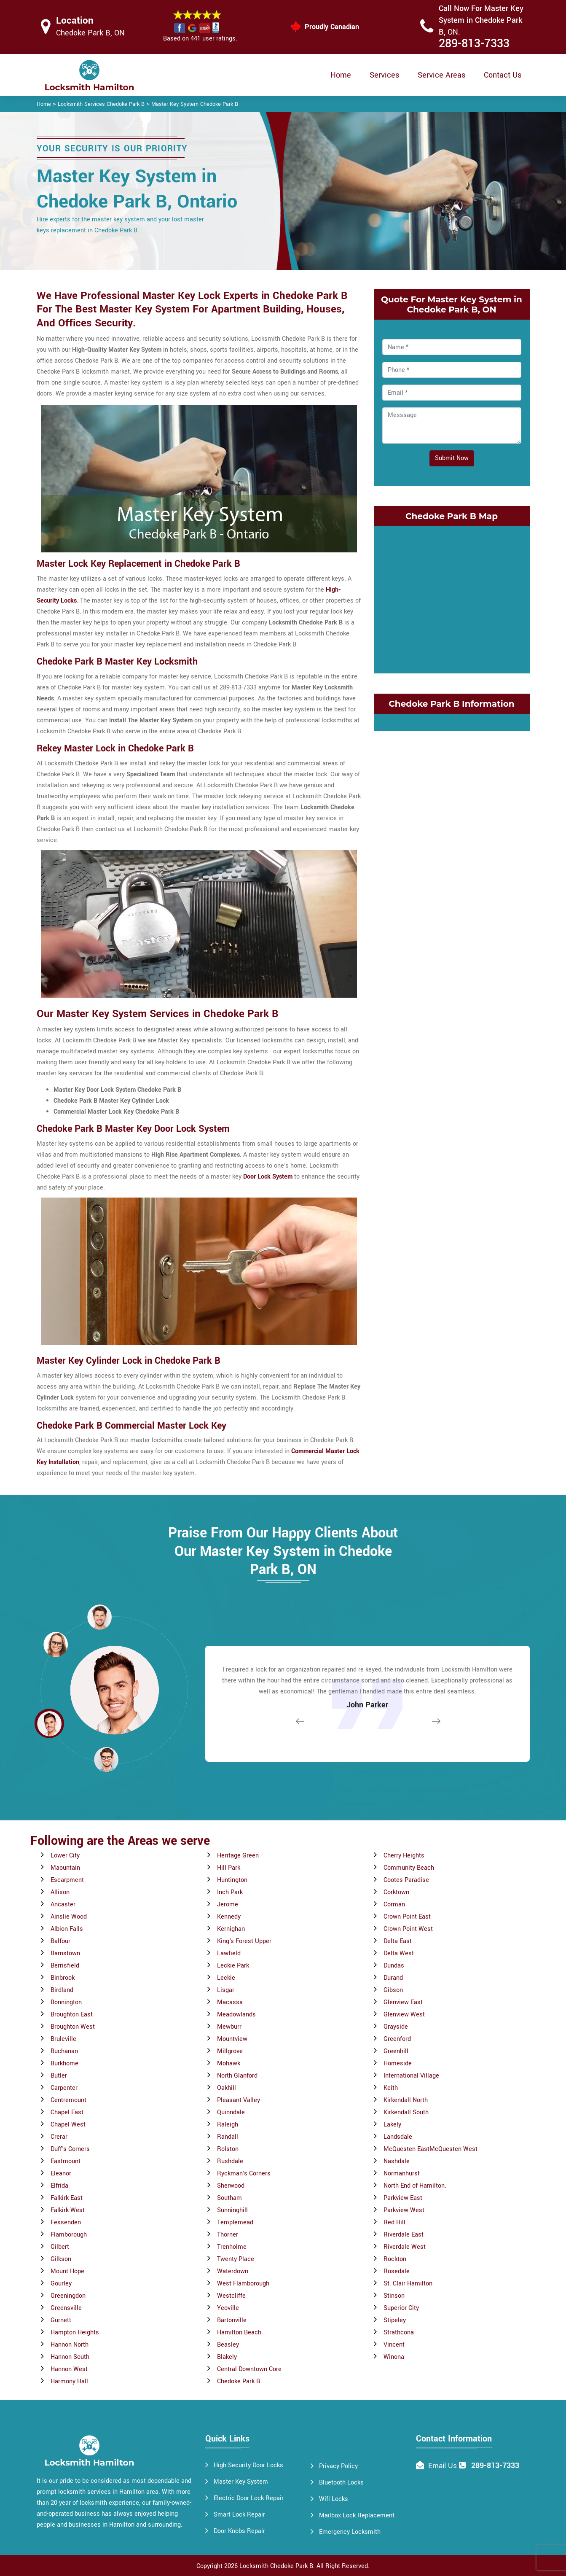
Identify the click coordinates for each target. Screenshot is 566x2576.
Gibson (393, 1990)
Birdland (62, 1990)
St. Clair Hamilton (408, 2283)
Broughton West (73, 2026)
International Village (411, 2075)
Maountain (65, 1867)
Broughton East (72, 2014)
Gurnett (61, 2320)
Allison (60, 1892)
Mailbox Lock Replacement (356, 2515)
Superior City (401, 2308)
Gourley (61, 2283)
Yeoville (228, 2308)
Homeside (398, 2063)
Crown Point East (407, 1916)
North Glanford (237, 2075)
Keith (391, 2087)
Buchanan (64, 2051)
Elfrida (59, 2185)
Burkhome (64, 2063)
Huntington (232, 1880)
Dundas (394, 1965)
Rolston (228, 2149)
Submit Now (452, 458)
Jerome (227, 1904)
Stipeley (395, 2320)
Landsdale (398, 2136)
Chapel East (67, 2112)
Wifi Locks (333, 2499)
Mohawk (228, 2063)
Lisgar (225, 1990)
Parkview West (404, 2210)
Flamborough (69, 2234)
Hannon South (70, 2357)
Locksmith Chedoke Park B (276, 2566)
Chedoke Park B (238, 2381)
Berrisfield (65, 1965)
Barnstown (65, 1953)
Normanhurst (402, 2173)
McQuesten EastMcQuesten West (430, 2149)
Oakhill (226, 2087)
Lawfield (229, 1953)
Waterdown (232, 2271)
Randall (227, 2136)
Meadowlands (236, 2014)
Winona (394, 2357)
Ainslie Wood (69, 1916)
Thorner (227, 2234)
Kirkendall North (406, 2100)
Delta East (398, 1941)
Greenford (397, 2039)
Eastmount (65, 2161)
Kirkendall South (406, 2112)
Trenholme (232, 2246)
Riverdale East (404, 2234)
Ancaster (63, 1904)
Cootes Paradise (406, 1880)
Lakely (392, 2124)
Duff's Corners (70, 2149)
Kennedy (229, 1916)
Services (384, 75)
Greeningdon (68, 2295)
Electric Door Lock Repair (249, 2498)
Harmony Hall (69, 2381)
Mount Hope (67, 2271)
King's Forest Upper (244, 1941)
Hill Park (228, 1867)
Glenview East (403, 2002)
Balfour (60, 1941)
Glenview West (404, 2014)
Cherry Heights (404, 1855)
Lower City (65, 1855)
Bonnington (66, 2002)
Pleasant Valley (238, 2100)
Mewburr (229, 2026)
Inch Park (230, 1892)
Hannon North (70, 2344)
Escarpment (67, 1880)
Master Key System (241, 2481)
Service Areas (441, 75)
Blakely (227, 2357)
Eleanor (61, 2173)
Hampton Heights (75, 2332)
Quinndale (231, 2112)
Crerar (59, 2136)
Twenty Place (235, 2259)
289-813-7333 (474, 43)
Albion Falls (67, 1929)
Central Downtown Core (249, 2369)
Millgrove (230, 2051)
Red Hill (394, 2222)
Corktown (396, 1892)
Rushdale (230, 2161)
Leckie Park (233, 1965)
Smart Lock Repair (239, 2514)
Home (340, 75)
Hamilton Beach (239, 2332)
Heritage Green (238, 1855)
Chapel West (68, 2124)
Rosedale (397, 2271)
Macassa (230, 2002)
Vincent (394, 2344)
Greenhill (396, 2051)
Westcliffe (231, 2295)
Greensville (66, 2308)
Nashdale (397, 2161)
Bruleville (63, 2039)
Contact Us (502, 75)
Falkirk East (67, 2198)
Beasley (228, 2344)
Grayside (396, 2026)
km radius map (451, 598)
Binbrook (63, 1977)
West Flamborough (243, 2283)
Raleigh (227, 2124)
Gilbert (60, 2246)
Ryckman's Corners (244, 2173)
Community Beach (409, 1867)
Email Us (442, 2465)
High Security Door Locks (248, 2465)
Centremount (68, 2100)
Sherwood (230, 2185)
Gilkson (61, 2259)
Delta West (399, 1953)
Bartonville (232, 2320)
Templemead (235, 2222)
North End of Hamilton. (415, 2185)
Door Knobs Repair (239, 2531)
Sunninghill (232, 2210)
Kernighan (231, 1929)
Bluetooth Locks (341, 2482)
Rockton (395, 2259)
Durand (393, 1977)
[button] (106, 1759)
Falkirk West (68, 2210)
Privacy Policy (338, 2466)
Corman (394, 1904)
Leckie (226, 1977)
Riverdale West (405, 2246)
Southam (229, 2198)
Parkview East (403, 2198)
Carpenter (64, 2087)
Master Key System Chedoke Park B (194, 104)
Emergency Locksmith (350, 2532)
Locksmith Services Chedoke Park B (101, 104)
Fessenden (66, 2222)
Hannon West (69, 2369)
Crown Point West (408, 1929)
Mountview (232, 2039)
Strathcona (399, 2332)
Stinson (394, 2295)
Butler (59, 2075)
